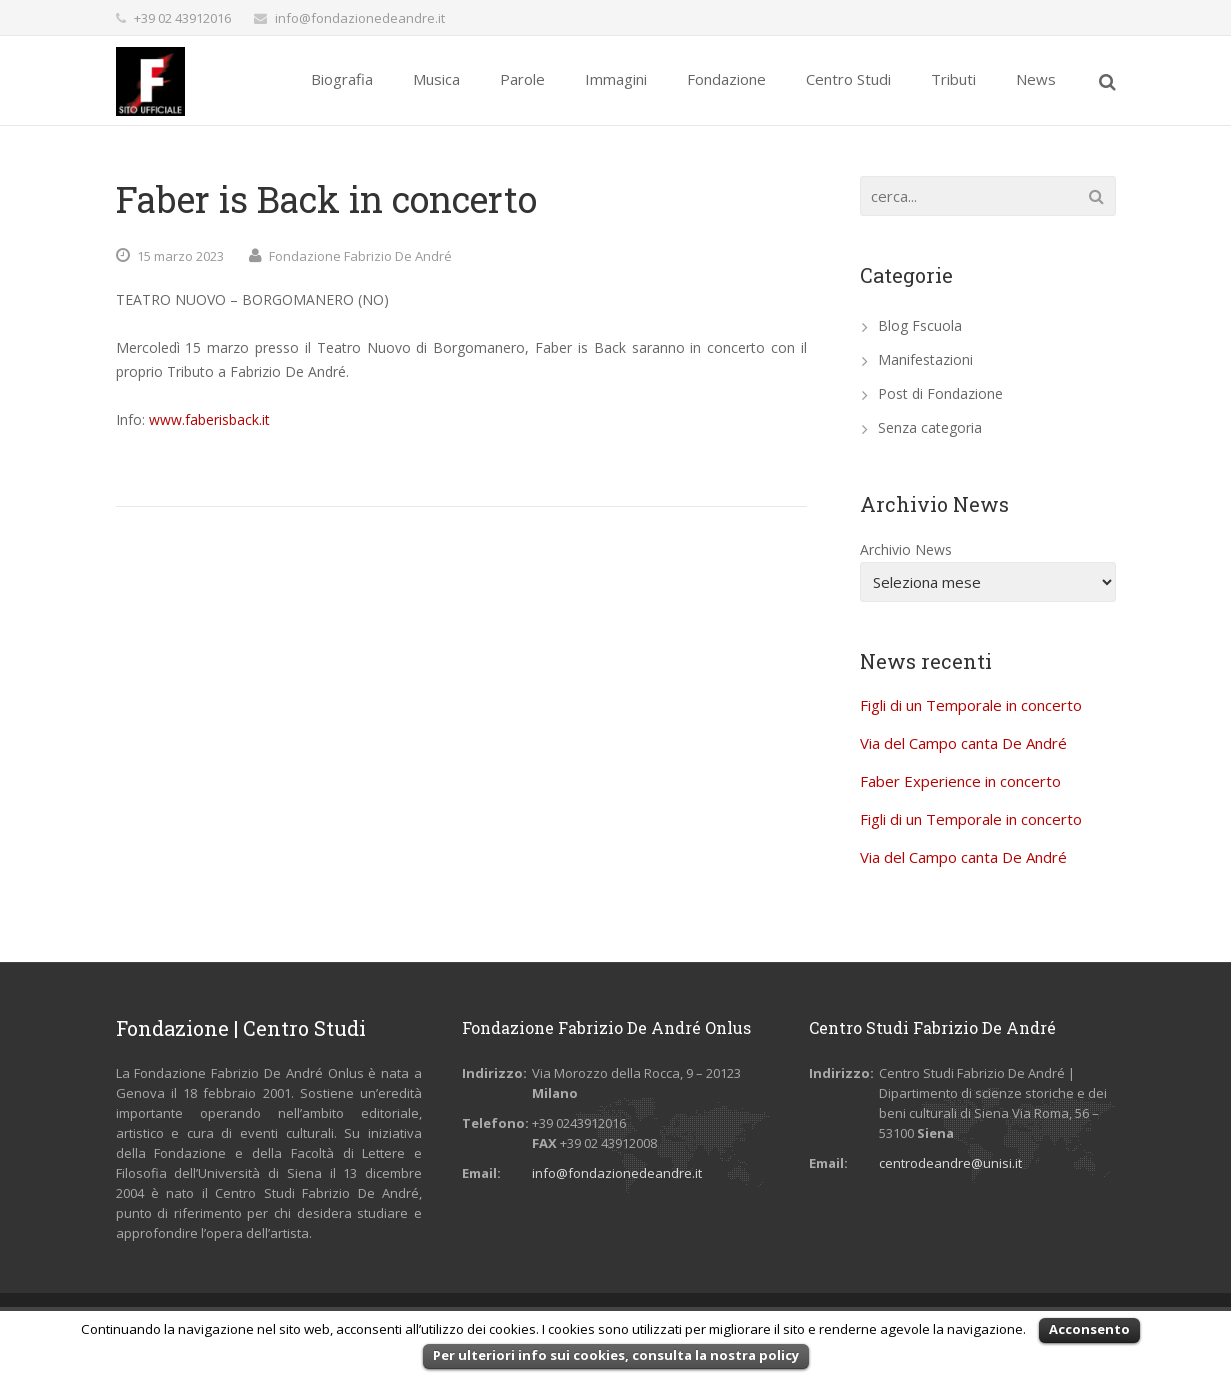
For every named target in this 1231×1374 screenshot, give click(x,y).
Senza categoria (930, 427)
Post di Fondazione (940, 393)
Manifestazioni (925, 359)
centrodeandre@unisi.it (950, 1163)
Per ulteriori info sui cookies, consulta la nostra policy (616, 1355)
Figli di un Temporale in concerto (971, 705)
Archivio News (906, 549)
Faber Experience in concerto (960, 781)
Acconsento (1089, 1329)
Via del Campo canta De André (963, 743)
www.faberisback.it (207, 419)
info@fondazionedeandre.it (360, 18)
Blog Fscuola (920, 325)
